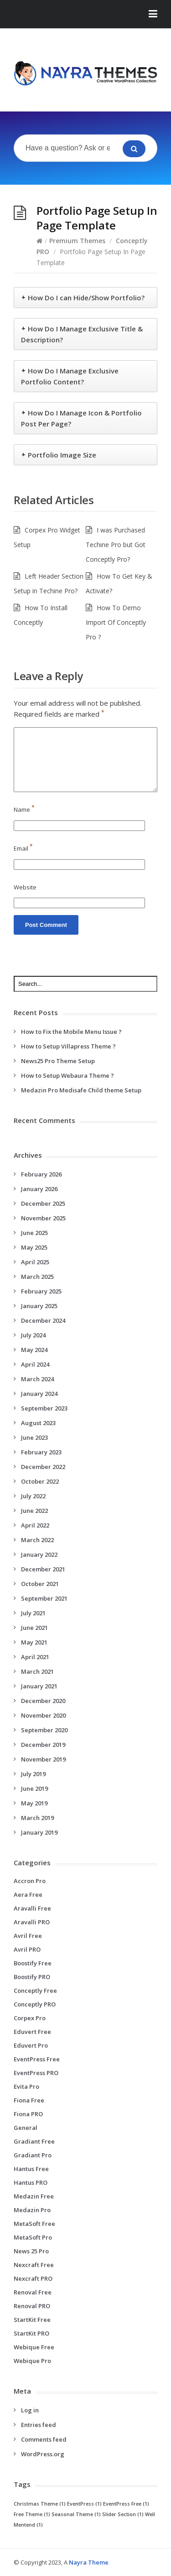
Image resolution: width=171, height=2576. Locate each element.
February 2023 (41, 1452)
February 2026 (41, 1174)
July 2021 (33, 1613)
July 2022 (33, 1496)
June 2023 (34, 1437)
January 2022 (39, 1554)
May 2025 (34, 1247)
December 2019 (43, 1744)
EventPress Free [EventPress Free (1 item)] (126, 2504)
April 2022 (35, 1525)
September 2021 (44, 1598)
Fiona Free (29, 2100)
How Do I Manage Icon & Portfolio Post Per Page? (81, 418)
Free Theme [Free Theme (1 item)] (32, 2514)
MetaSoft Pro (33, 2237)
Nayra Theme (89, 2562)
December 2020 (43, 1701)
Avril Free (28, 1936)
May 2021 (34, 1642)
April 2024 (35, 1364)
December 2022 (43, 1467)
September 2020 (44, 1730)
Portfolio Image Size (62, 454)
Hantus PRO (30, 2182)
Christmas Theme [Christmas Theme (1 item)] (40, 2504)
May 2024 (34, 1350)
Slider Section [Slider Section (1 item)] (123, 2514)
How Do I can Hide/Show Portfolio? (86, 297)
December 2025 (43, 1203)
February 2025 (41, 1291)
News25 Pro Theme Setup (58, 1061)
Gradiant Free (34, 2141)
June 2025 (34, 1233)
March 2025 (37, 1276)
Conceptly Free (35, 1990)
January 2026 (39, 1189)
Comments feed (44, 2439)
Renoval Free (33, 2292)
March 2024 (37, 1379)
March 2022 (37, 1540)
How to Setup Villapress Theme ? (68, 1046)
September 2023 (44, 1408)
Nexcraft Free (34, 2265)
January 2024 (39, 1393)
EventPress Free (37, 2059)
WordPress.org (42, 2454)
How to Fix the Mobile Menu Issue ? (71, 1031)
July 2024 (33, 1335)
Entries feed (38, 2425)
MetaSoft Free (34, 2223)
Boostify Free (33, 1963)
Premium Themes (77, 240)
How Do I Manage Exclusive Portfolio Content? (70, 376)
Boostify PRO (32, 1977)
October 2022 (40, 1481)
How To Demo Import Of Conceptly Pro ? (116, 622)
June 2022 (34, 1510)
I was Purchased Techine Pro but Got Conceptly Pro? (115, 545)
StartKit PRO (31, 2333)
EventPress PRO (36, 2073)
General (25, 2128)
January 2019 (39, 1832)
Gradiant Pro (33, 2155)
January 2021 (39, 1686)
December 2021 (43, 1569)
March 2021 (37, 1671)
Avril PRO (27, 1949)
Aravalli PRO (32, 1922)
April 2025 (35, 1262)
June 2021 (34, 1627)
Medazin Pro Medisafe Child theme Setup (81, 1090)
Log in (30, 2410)
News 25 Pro (31, 2251)
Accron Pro (30, 1881)
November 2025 (43, 1218)
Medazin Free (34, 2196)
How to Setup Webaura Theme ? (67, 1075)
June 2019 (34, 1788)
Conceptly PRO (35, 2004)
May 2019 (34, 1803)
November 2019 (43, 1759)
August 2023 (38, 1423)
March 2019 (37, 1818)
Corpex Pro (30, 2018)
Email (23, 848)
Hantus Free (31, 2169)
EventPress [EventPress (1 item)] (84, 2504)
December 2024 (43, 1320)
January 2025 (39, 1306)
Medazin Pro (32, 2210)
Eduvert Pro (31, 2045)
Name (24, 809)
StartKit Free (32, 2319)
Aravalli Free (32, 1908)
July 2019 (33, 1774)
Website (25, 887)
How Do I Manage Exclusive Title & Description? (82, 334)
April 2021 (35, 1657)
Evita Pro (26, 2086)
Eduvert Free (32, 2032)
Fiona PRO (28, 2114)
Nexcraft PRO (33, 2278)
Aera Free (28, 1894)
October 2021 (40, 1584)
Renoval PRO (32, 2306)
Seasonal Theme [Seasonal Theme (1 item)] (76, 2514)
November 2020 (43, 1715)
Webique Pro (32, 2361)
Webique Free (34, 2347)
